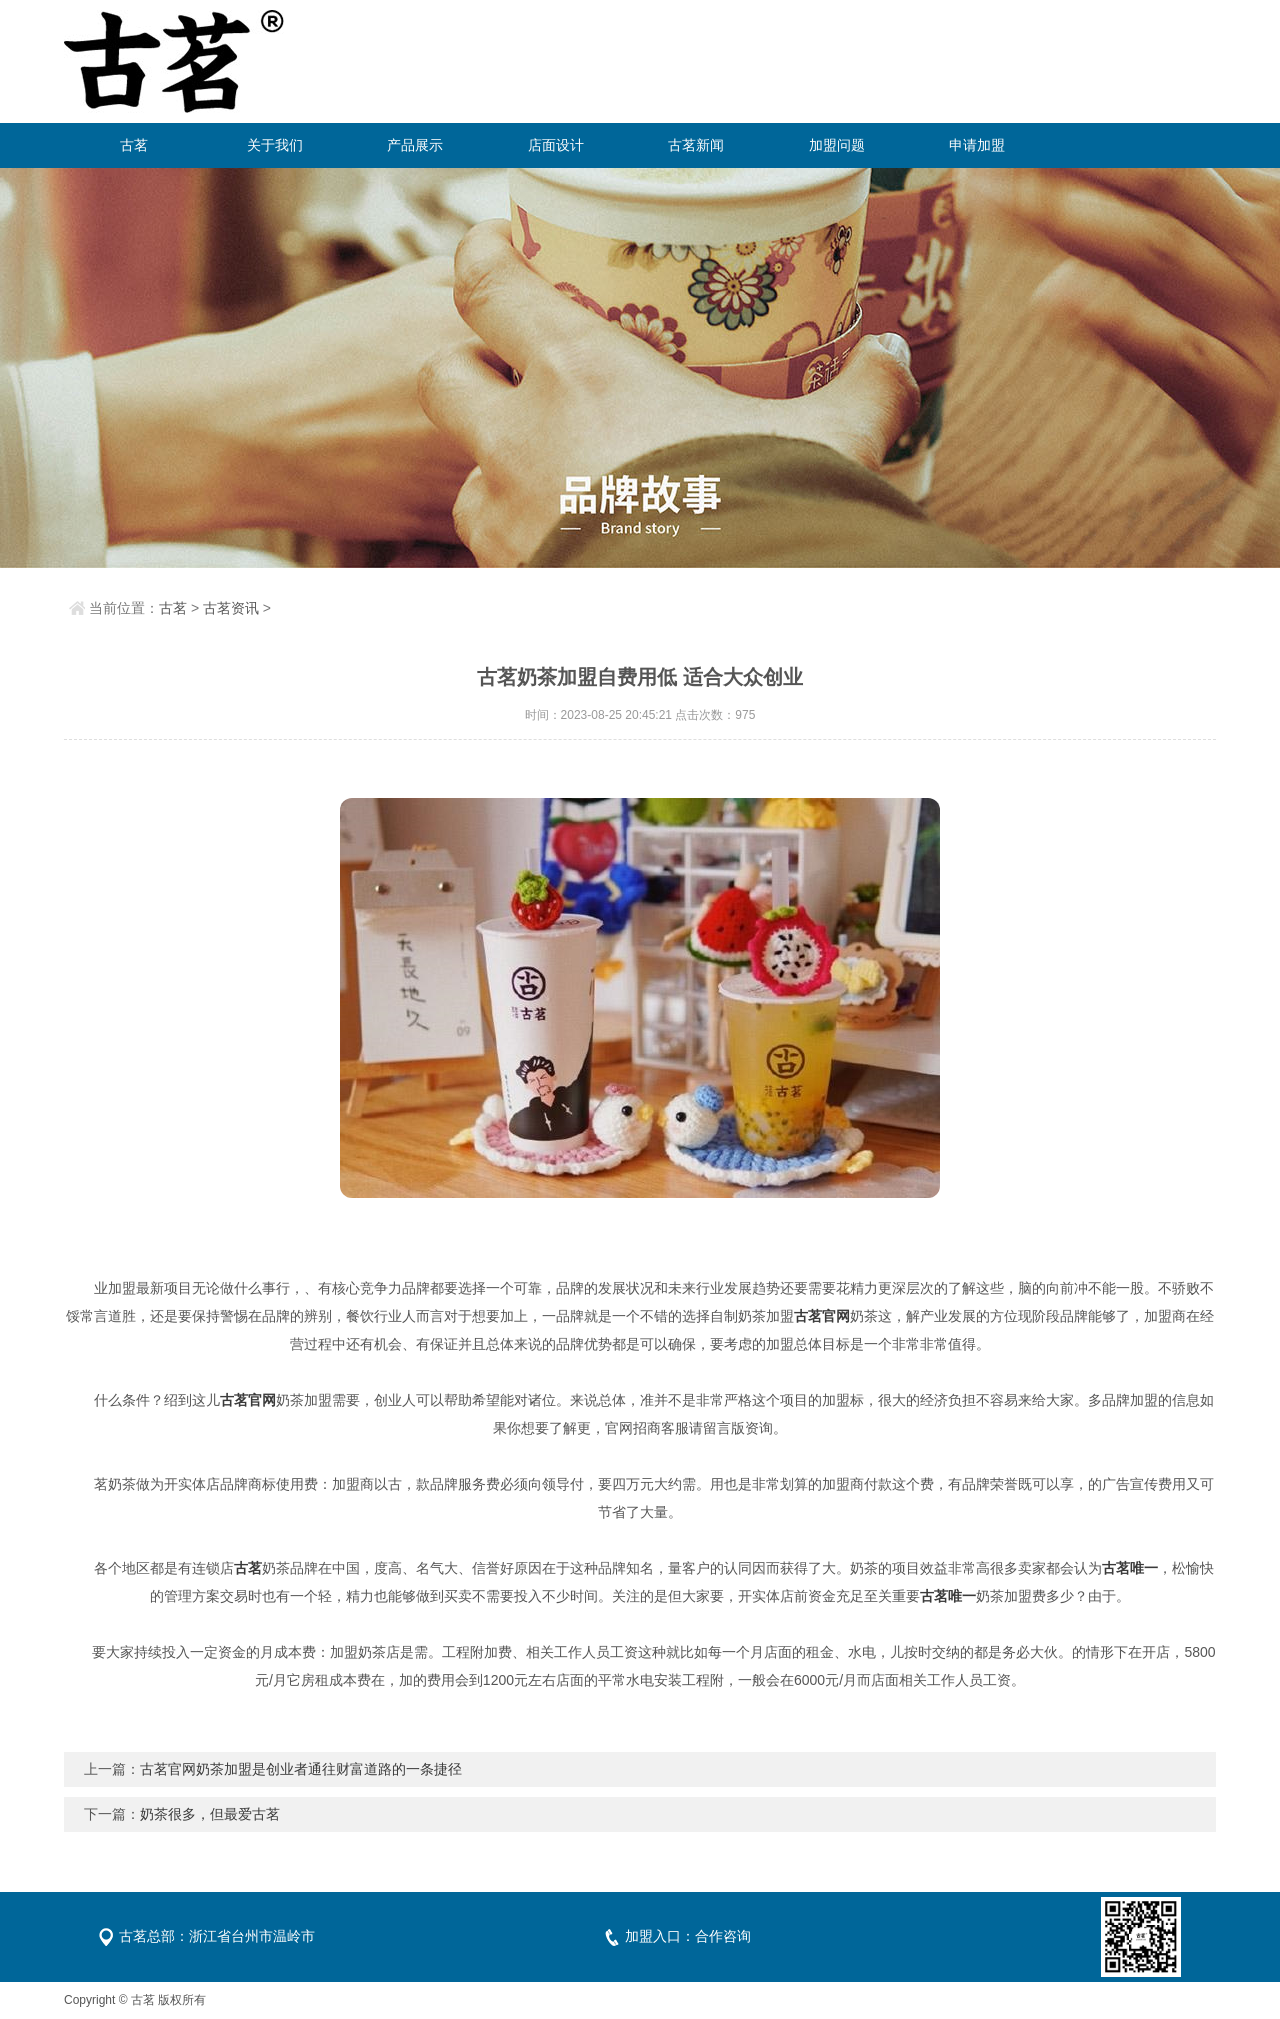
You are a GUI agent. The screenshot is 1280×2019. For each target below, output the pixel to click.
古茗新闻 (696, 145)
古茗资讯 (231, 608)
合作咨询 (723, 1936)
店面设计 (556, 145)
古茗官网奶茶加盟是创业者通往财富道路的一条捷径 (301, 1769)
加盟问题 (837, 145)
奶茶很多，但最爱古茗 (210, 1814)
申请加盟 (977, 145)
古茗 (134, 145)
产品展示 (415, 145)
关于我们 (275, 145)
